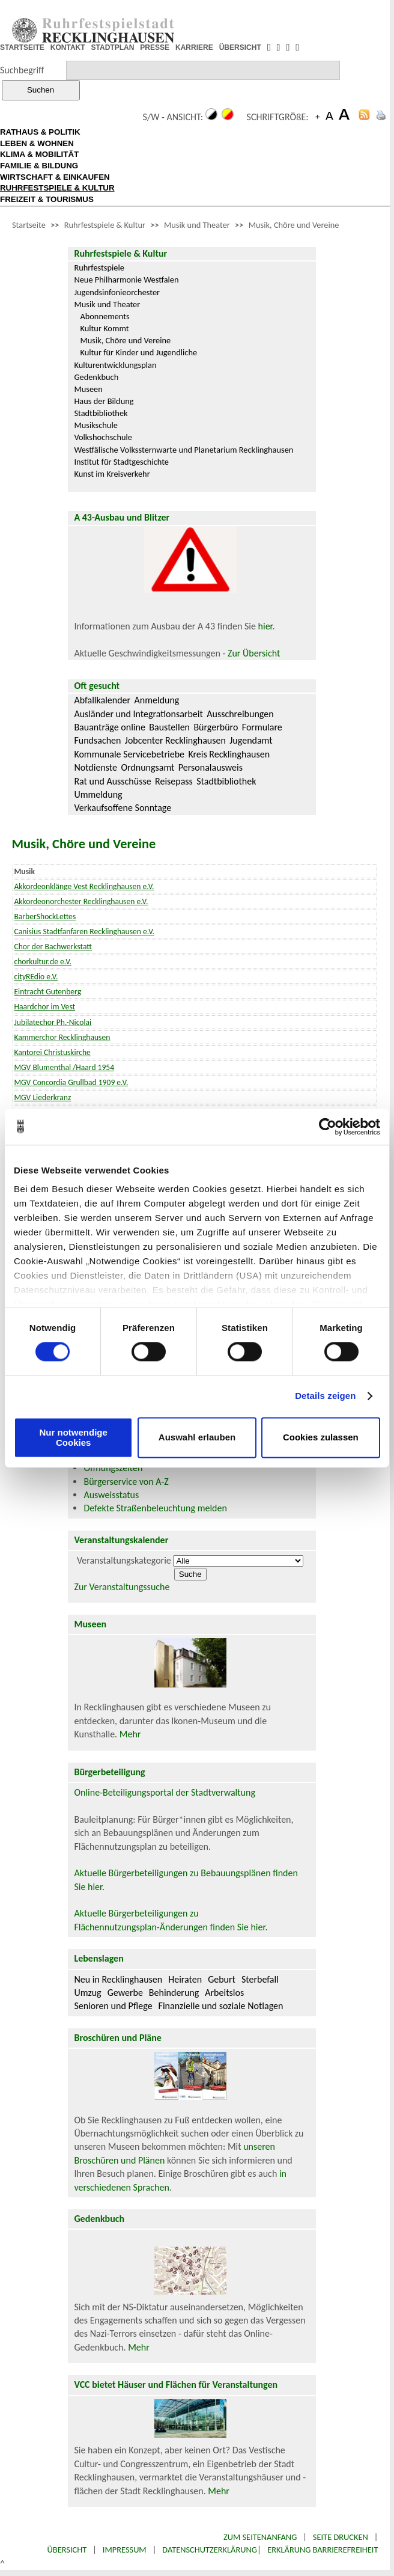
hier (265, 626)
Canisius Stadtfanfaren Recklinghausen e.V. (84, 931)
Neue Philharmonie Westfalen (126, 279)
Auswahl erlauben (197, 1438)
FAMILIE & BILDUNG (39, 165)
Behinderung (174, 1992)
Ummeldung (98, 794)
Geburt (221, 1979)
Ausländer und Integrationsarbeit (138, 714)
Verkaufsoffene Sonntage (122, 807)
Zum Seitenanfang (260, 2537)
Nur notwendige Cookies (74, 1437)
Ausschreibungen (240, 714)
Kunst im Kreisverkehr (112, 473)
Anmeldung (157, 700)
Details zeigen (325, 1396)
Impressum (125, 2549)
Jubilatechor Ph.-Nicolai (52, 1022)
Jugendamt (250, 740)
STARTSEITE (22, 47)
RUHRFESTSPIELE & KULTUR (57, 187)
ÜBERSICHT (240, 47)
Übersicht (67, 2549)
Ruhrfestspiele (99, 267)
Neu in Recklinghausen (118, 1979)
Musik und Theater (197, 224)
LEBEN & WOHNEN (37, 143)
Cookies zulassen (321, 1438)
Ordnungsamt (147, 767)
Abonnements (104, 316)
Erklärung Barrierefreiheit (322, 2549)
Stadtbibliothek (100, 413)
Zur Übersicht (254, 653)
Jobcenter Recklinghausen (175, 740)
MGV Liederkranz (42, 1097)
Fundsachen (97, 740)
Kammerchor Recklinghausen (62, 1037)
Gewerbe (125, 1992)
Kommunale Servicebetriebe (129, 754)
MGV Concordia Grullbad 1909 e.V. (71, 1082)
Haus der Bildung (103, 401)
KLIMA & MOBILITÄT (39, 154)
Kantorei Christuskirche (52, 1052)
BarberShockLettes (45, 916)
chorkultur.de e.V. (42, 961)
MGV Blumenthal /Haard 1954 (64, 1067)
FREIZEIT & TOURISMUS (47, 199)
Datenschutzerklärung (209, 2549)
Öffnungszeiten (112, 1467)
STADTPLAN (113, 47)
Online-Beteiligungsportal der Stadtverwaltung (164, 1792)
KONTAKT (67, 47)
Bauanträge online (109, 727)
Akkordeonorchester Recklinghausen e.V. (81, 901)
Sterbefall (260, 1979)
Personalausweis (210, 767)
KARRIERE (194, 47)
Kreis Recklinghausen (229, 754)
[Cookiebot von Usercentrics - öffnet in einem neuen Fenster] (327, 1127)
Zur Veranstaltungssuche (121, 1586)
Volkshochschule (103, 437)
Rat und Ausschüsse (112, 781)
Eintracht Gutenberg (47, 992)
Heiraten (185, 1979)
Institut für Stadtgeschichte (121, 461)
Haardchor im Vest (44, 1007)
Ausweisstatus (111, 1495)
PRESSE (154, 47)
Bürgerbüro (215, 727)
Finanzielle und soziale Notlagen (221, 2006)
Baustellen (169, 727)
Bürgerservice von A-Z (125, 1481)
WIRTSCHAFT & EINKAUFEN (55, 177)
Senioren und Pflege (113, 2006)
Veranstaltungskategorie (124, 1560)
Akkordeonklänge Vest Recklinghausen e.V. (84, 886)
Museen (88, 389)
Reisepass (174, 781)
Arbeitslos (224, 1992)
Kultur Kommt (104, 328)
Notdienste (95, 767)
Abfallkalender (102, 700)
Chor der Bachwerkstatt (53, 946)
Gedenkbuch (96, 377)
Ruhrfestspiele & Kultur (104, 224)
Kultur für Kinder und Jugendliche (138, 352)
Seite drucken (340, 2537)
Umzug (87, 1992)
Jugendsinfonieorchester (117, 292)
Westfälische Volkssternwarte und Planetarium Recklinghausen (183, 449)
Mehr (130, 1734)
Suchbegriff (22, 70)
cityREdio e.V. (36, 976)
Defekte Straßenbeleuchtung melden (154, 1508)
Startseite (29, 224)
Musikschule (96, 425)
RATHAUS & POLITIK (40, 131)
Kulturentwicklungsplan (115, 364)
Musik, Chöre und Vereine (294, 224)
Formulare (262, 727)
